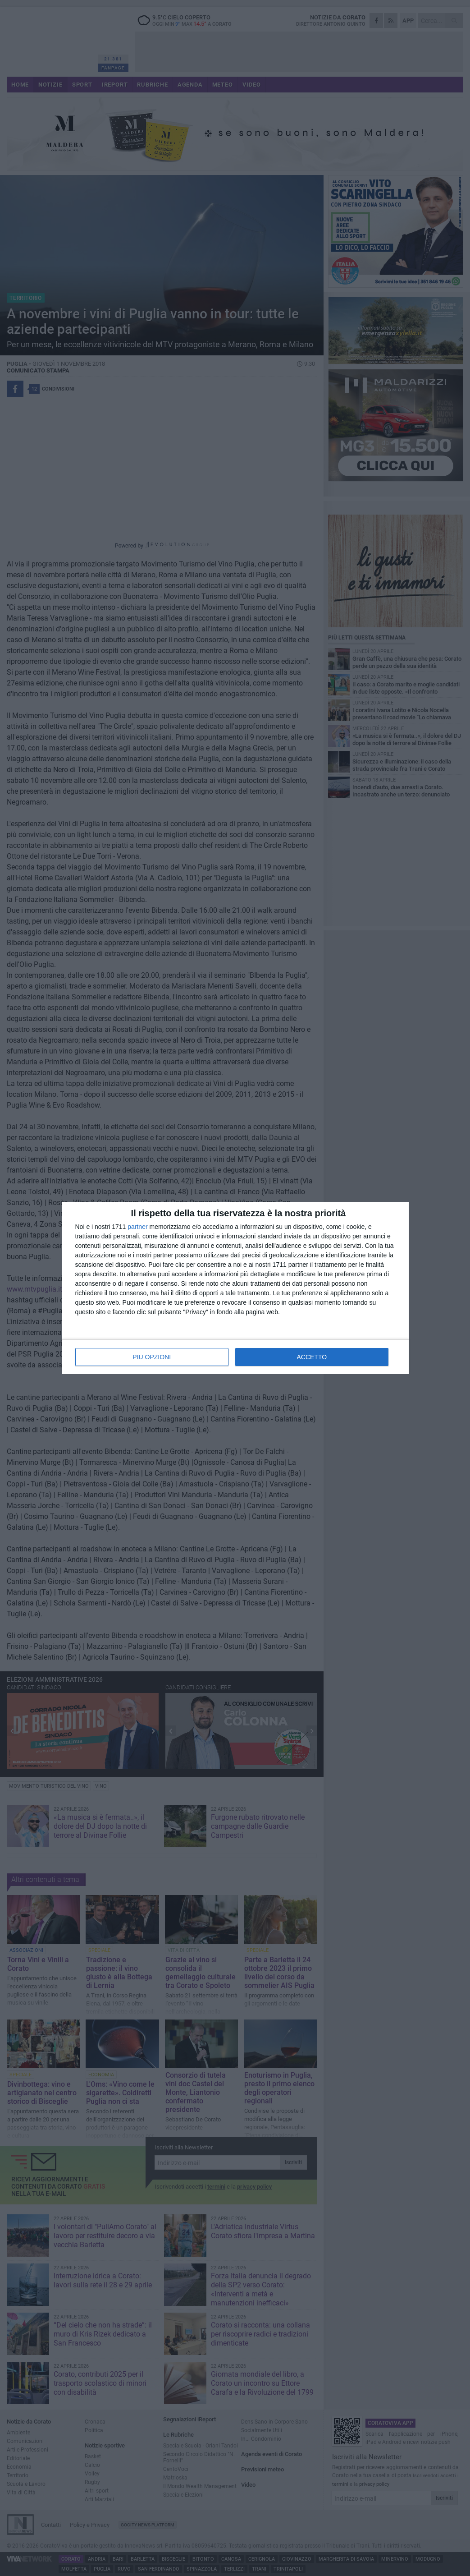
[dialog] (235, 1288)
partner (137, 1227)
